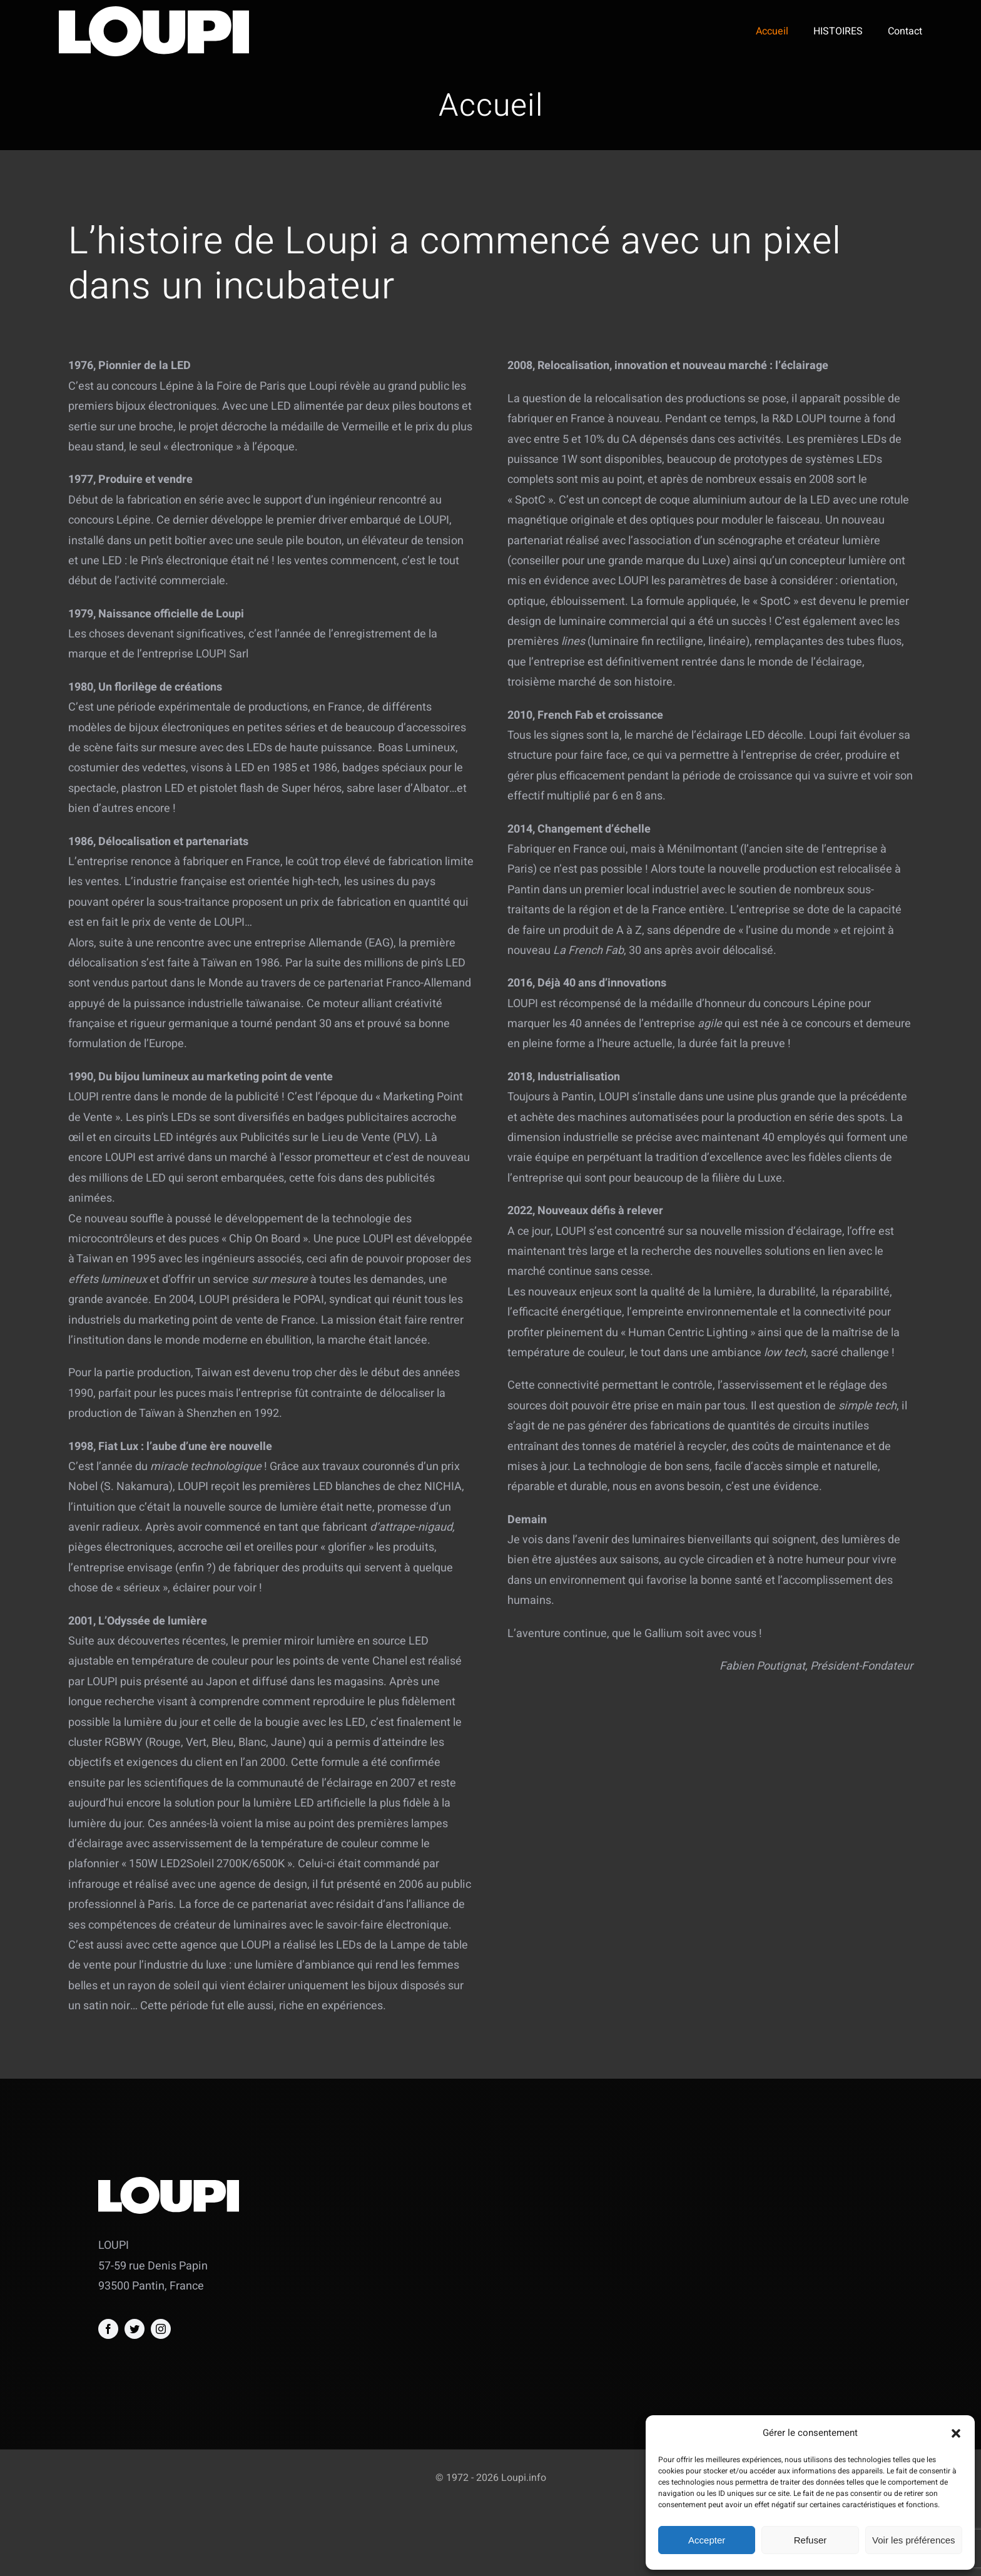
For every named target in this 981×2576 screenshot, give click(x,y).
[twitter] (135, 2329)
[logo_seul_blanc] (154, 11)
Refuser (810, 2540)
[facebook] (108, 2329)
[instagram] (161, 2329)
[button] (956, 2433)
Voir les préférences (913, 2540)
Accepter (706, 2540)
